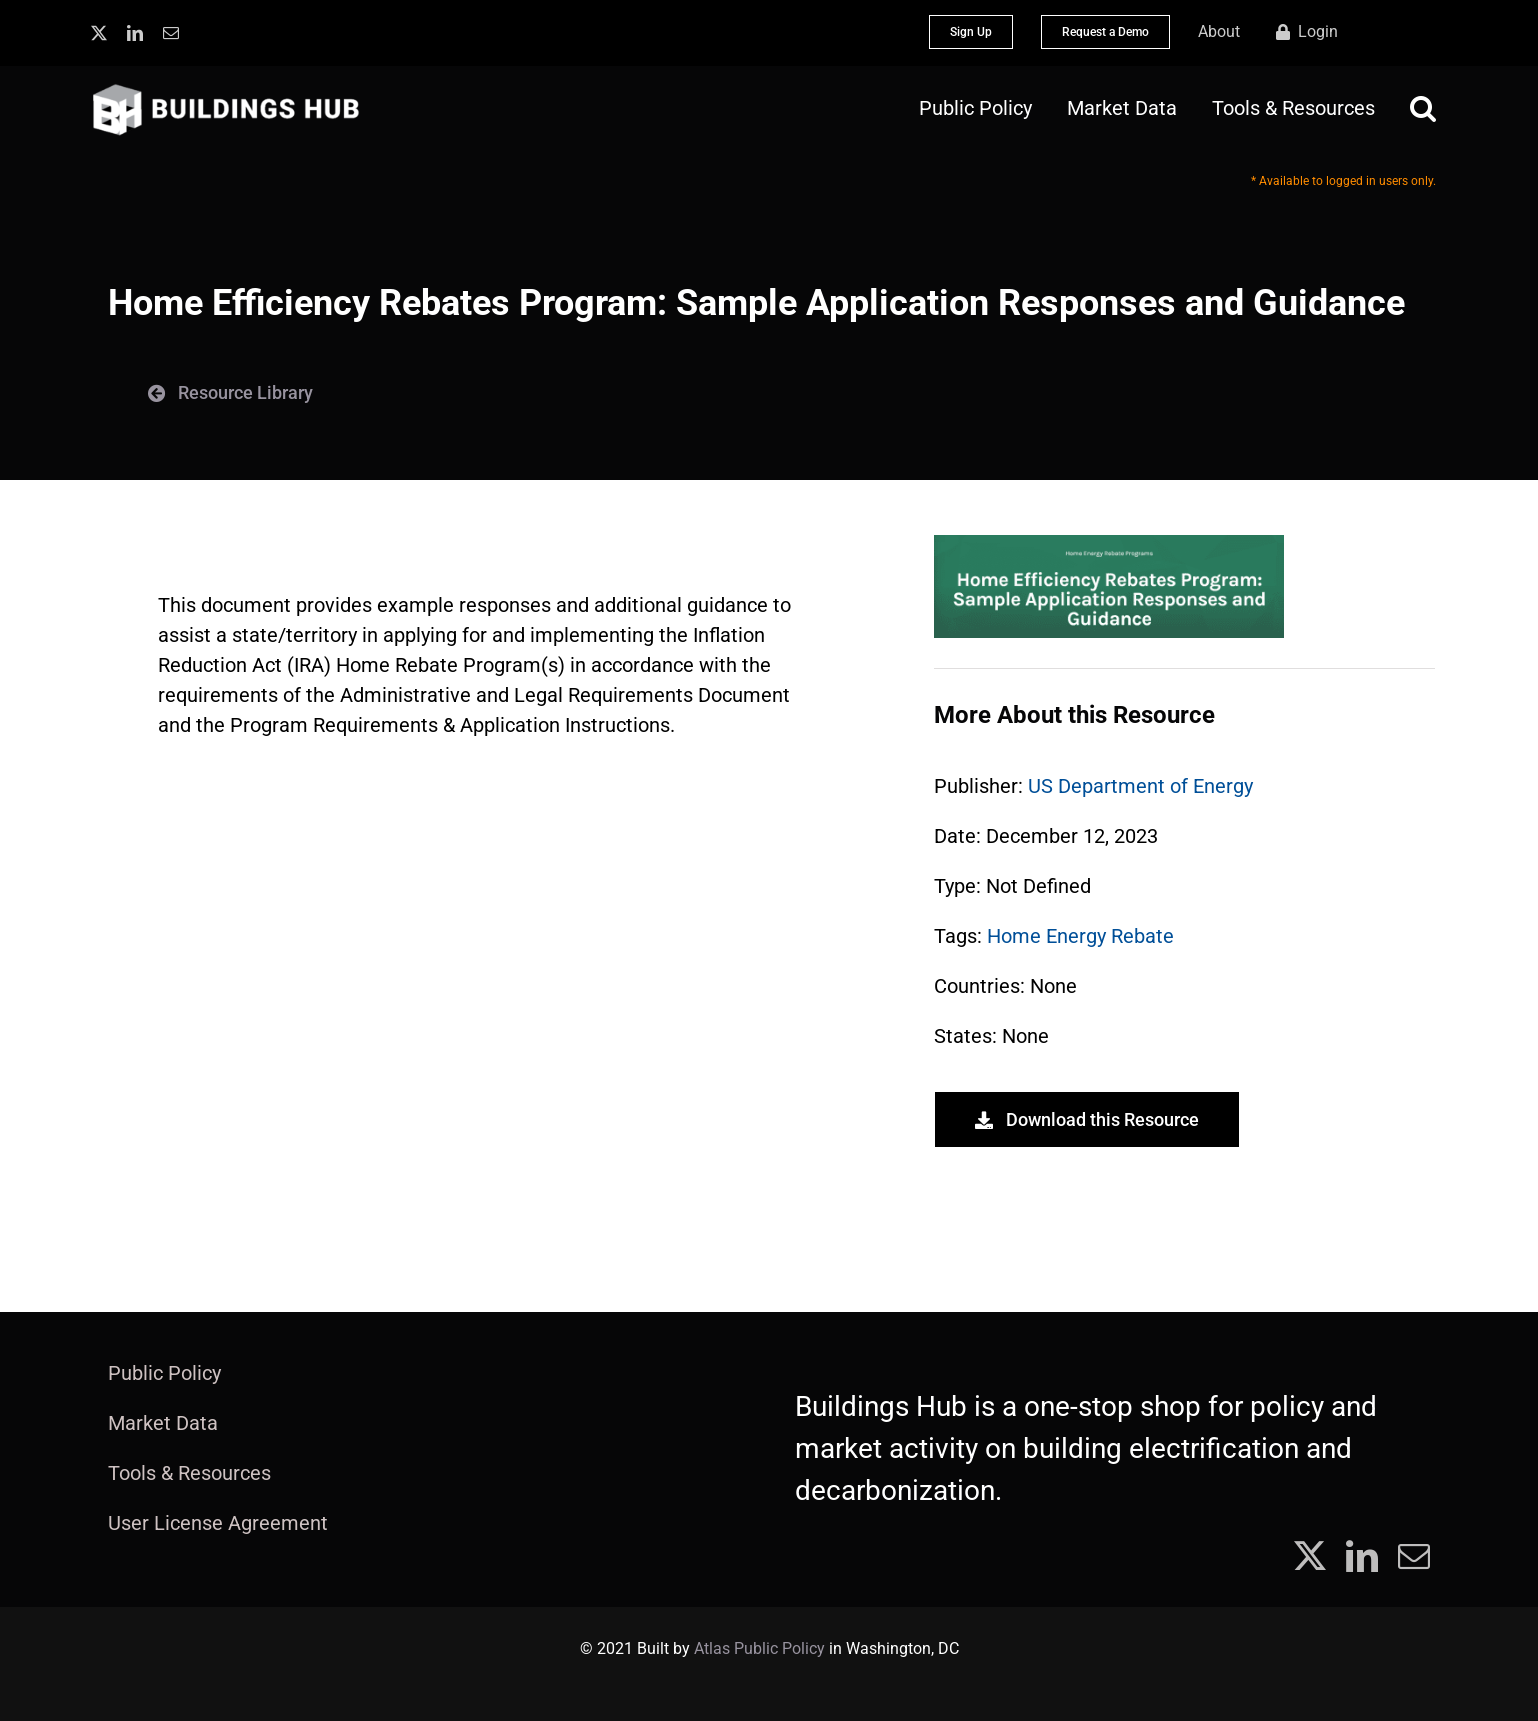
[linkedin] (135, 33)
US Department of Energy (1140, 786)
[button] (1423, 108)
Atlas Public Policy (759, 1648)
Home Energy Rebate (1080, 936)
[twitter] (99, 33)
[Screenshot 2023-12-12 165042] (1109, 545)
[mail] (171, 33)
